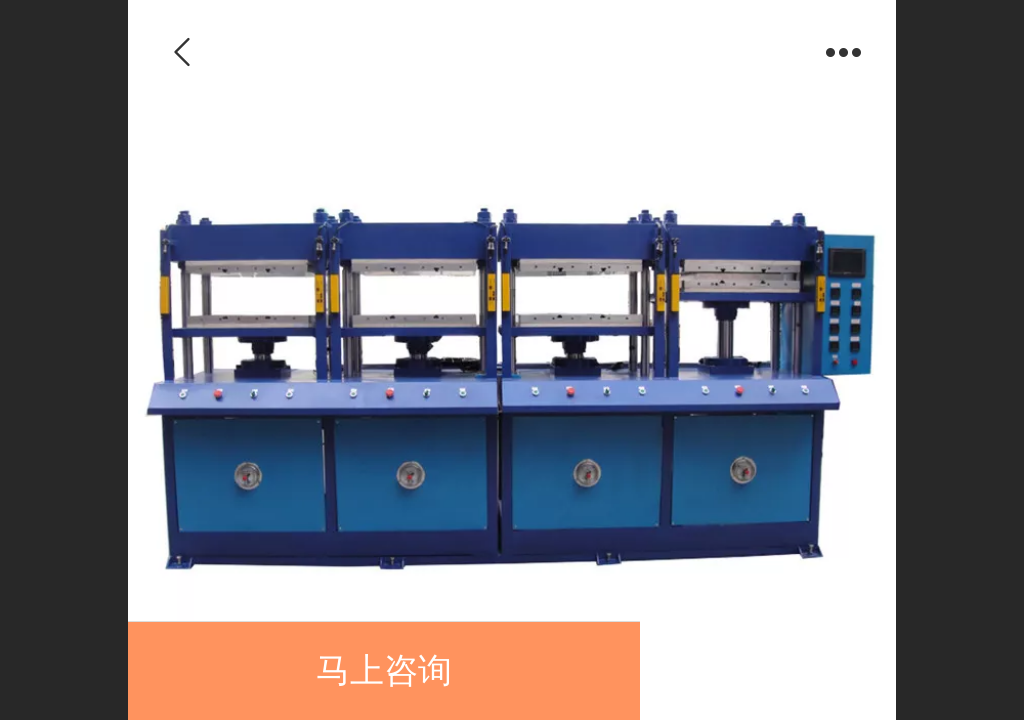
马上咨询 (384, 670)
